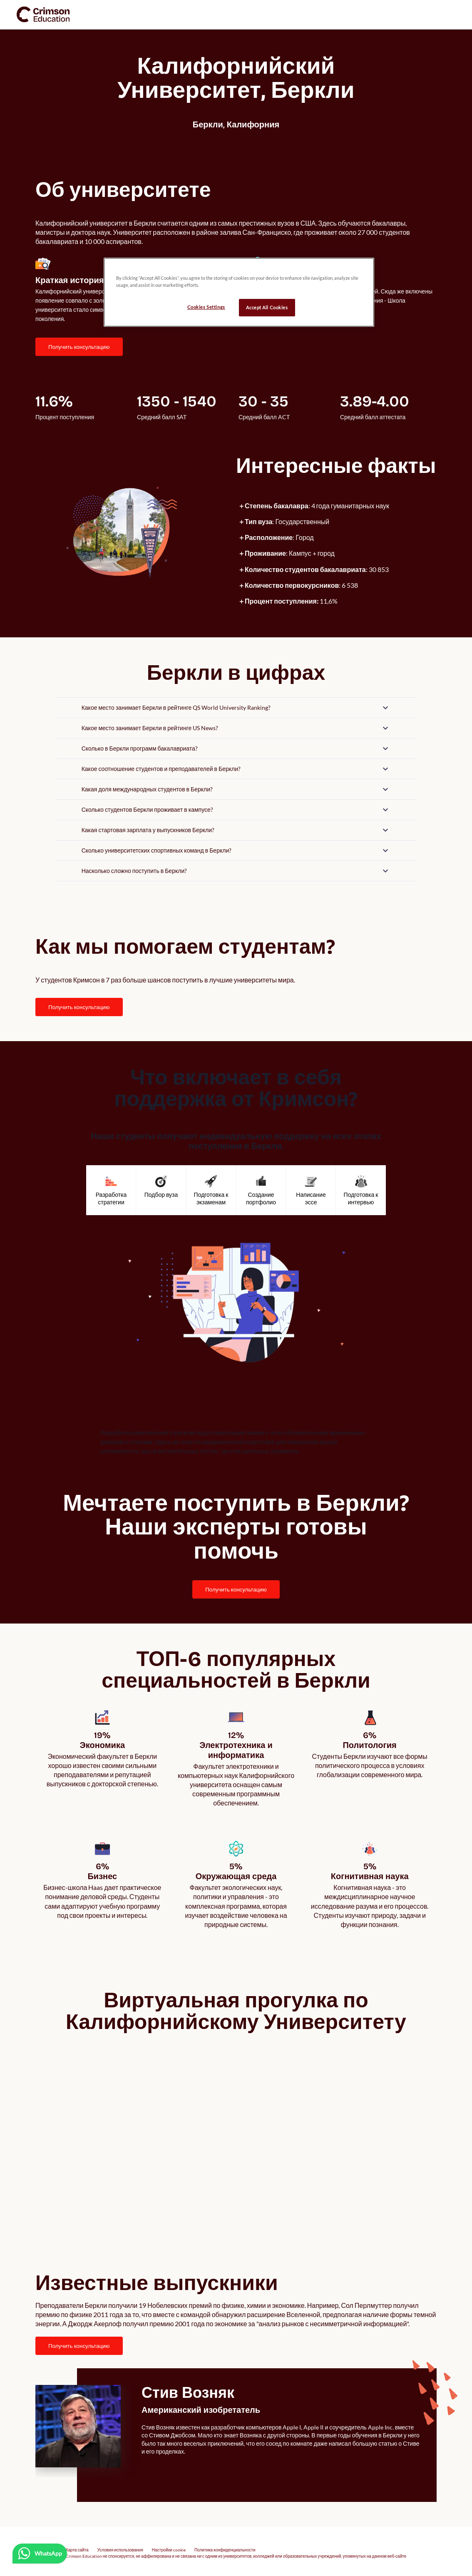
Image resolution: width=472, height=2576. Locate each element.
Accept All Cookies (267, 307)
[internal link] (79, 347)
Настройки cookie (169, 2542)
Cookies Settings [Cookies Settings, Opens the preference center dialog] (206, 307)
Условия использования (120, 2542)
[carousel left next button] (453, 1301)
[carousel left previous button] (18, 1301)
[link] (43, 14)
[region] (239, 292)
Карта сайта (77, 2542)
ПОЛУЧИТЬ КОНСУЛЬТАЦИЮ (79, 346)
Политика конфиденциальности (225, 2542)
